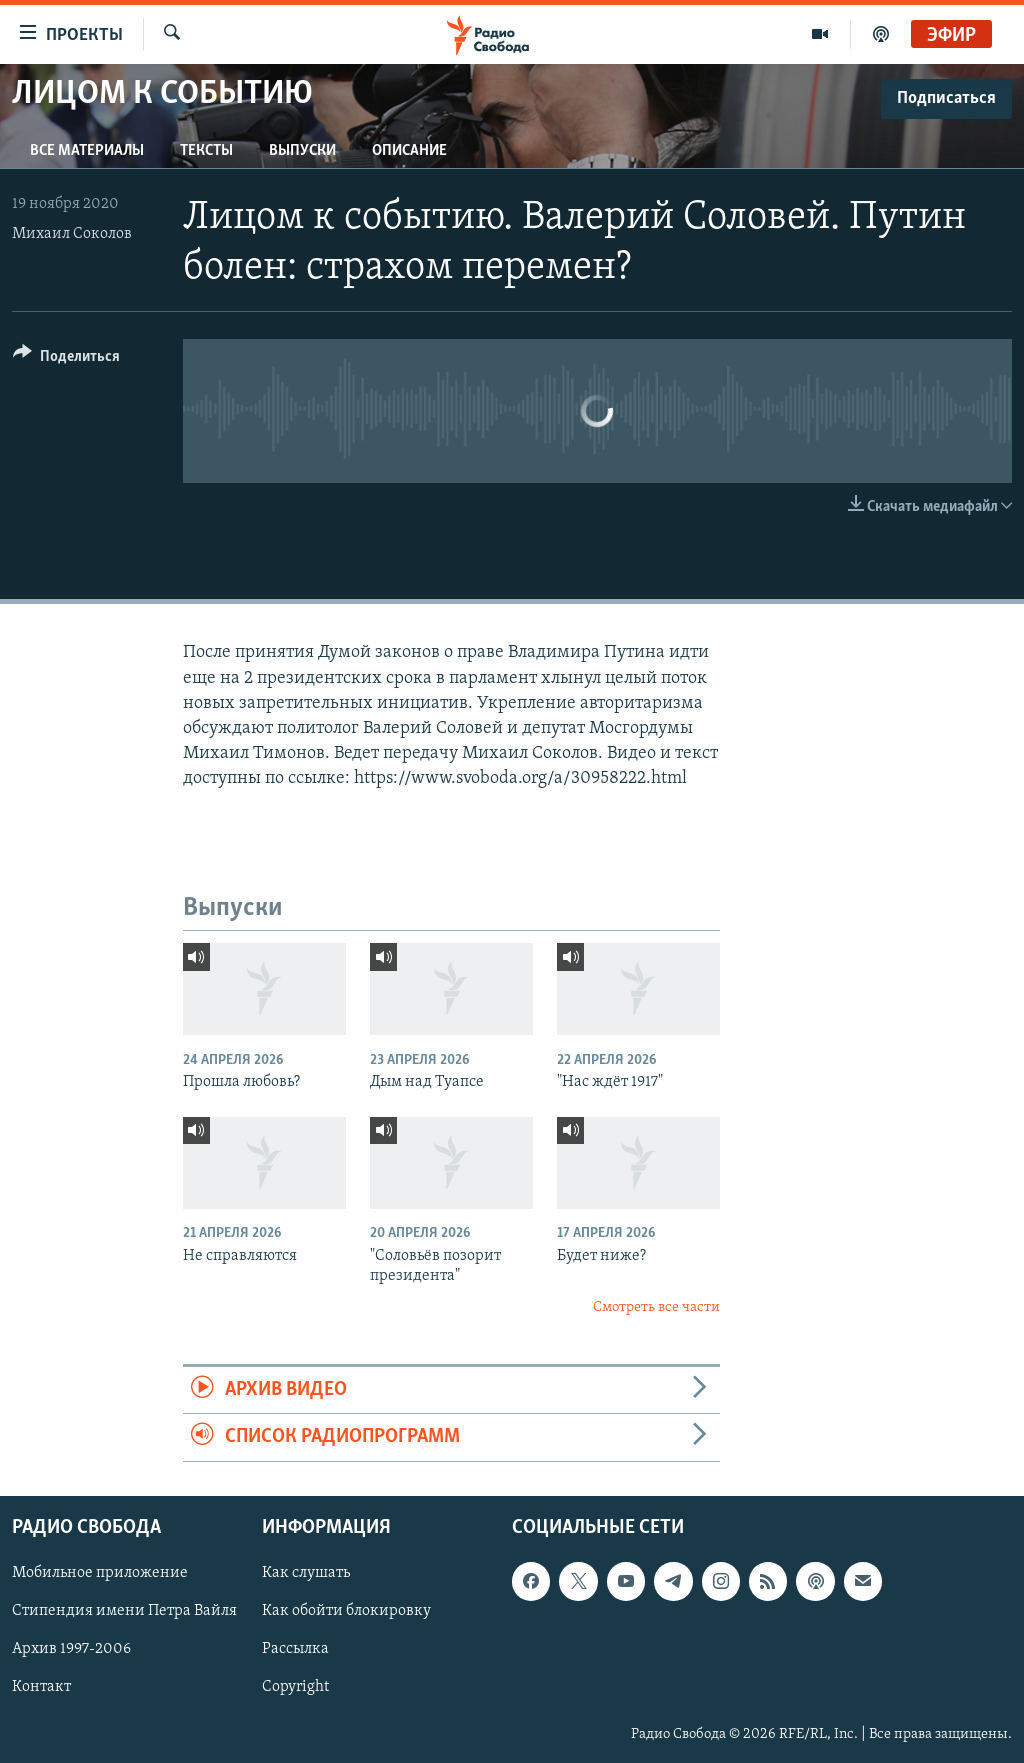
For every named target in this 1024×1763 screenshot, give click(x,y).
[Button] (66, 359)
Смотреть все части (656, 1307)
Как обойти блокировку (346, 1611)
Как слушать (306, 1573)
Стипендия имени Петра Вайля (124, 1611)
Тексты (206, 151)
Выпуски (302, 151)
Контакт (41, 1687)
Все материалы (87, 151)
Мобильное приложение (100, 1573)
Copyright (295, 1687)
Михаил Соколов (72, 234)
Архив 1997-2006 (71, 1649)
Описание (409, 151)
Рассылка (295, 1649)
